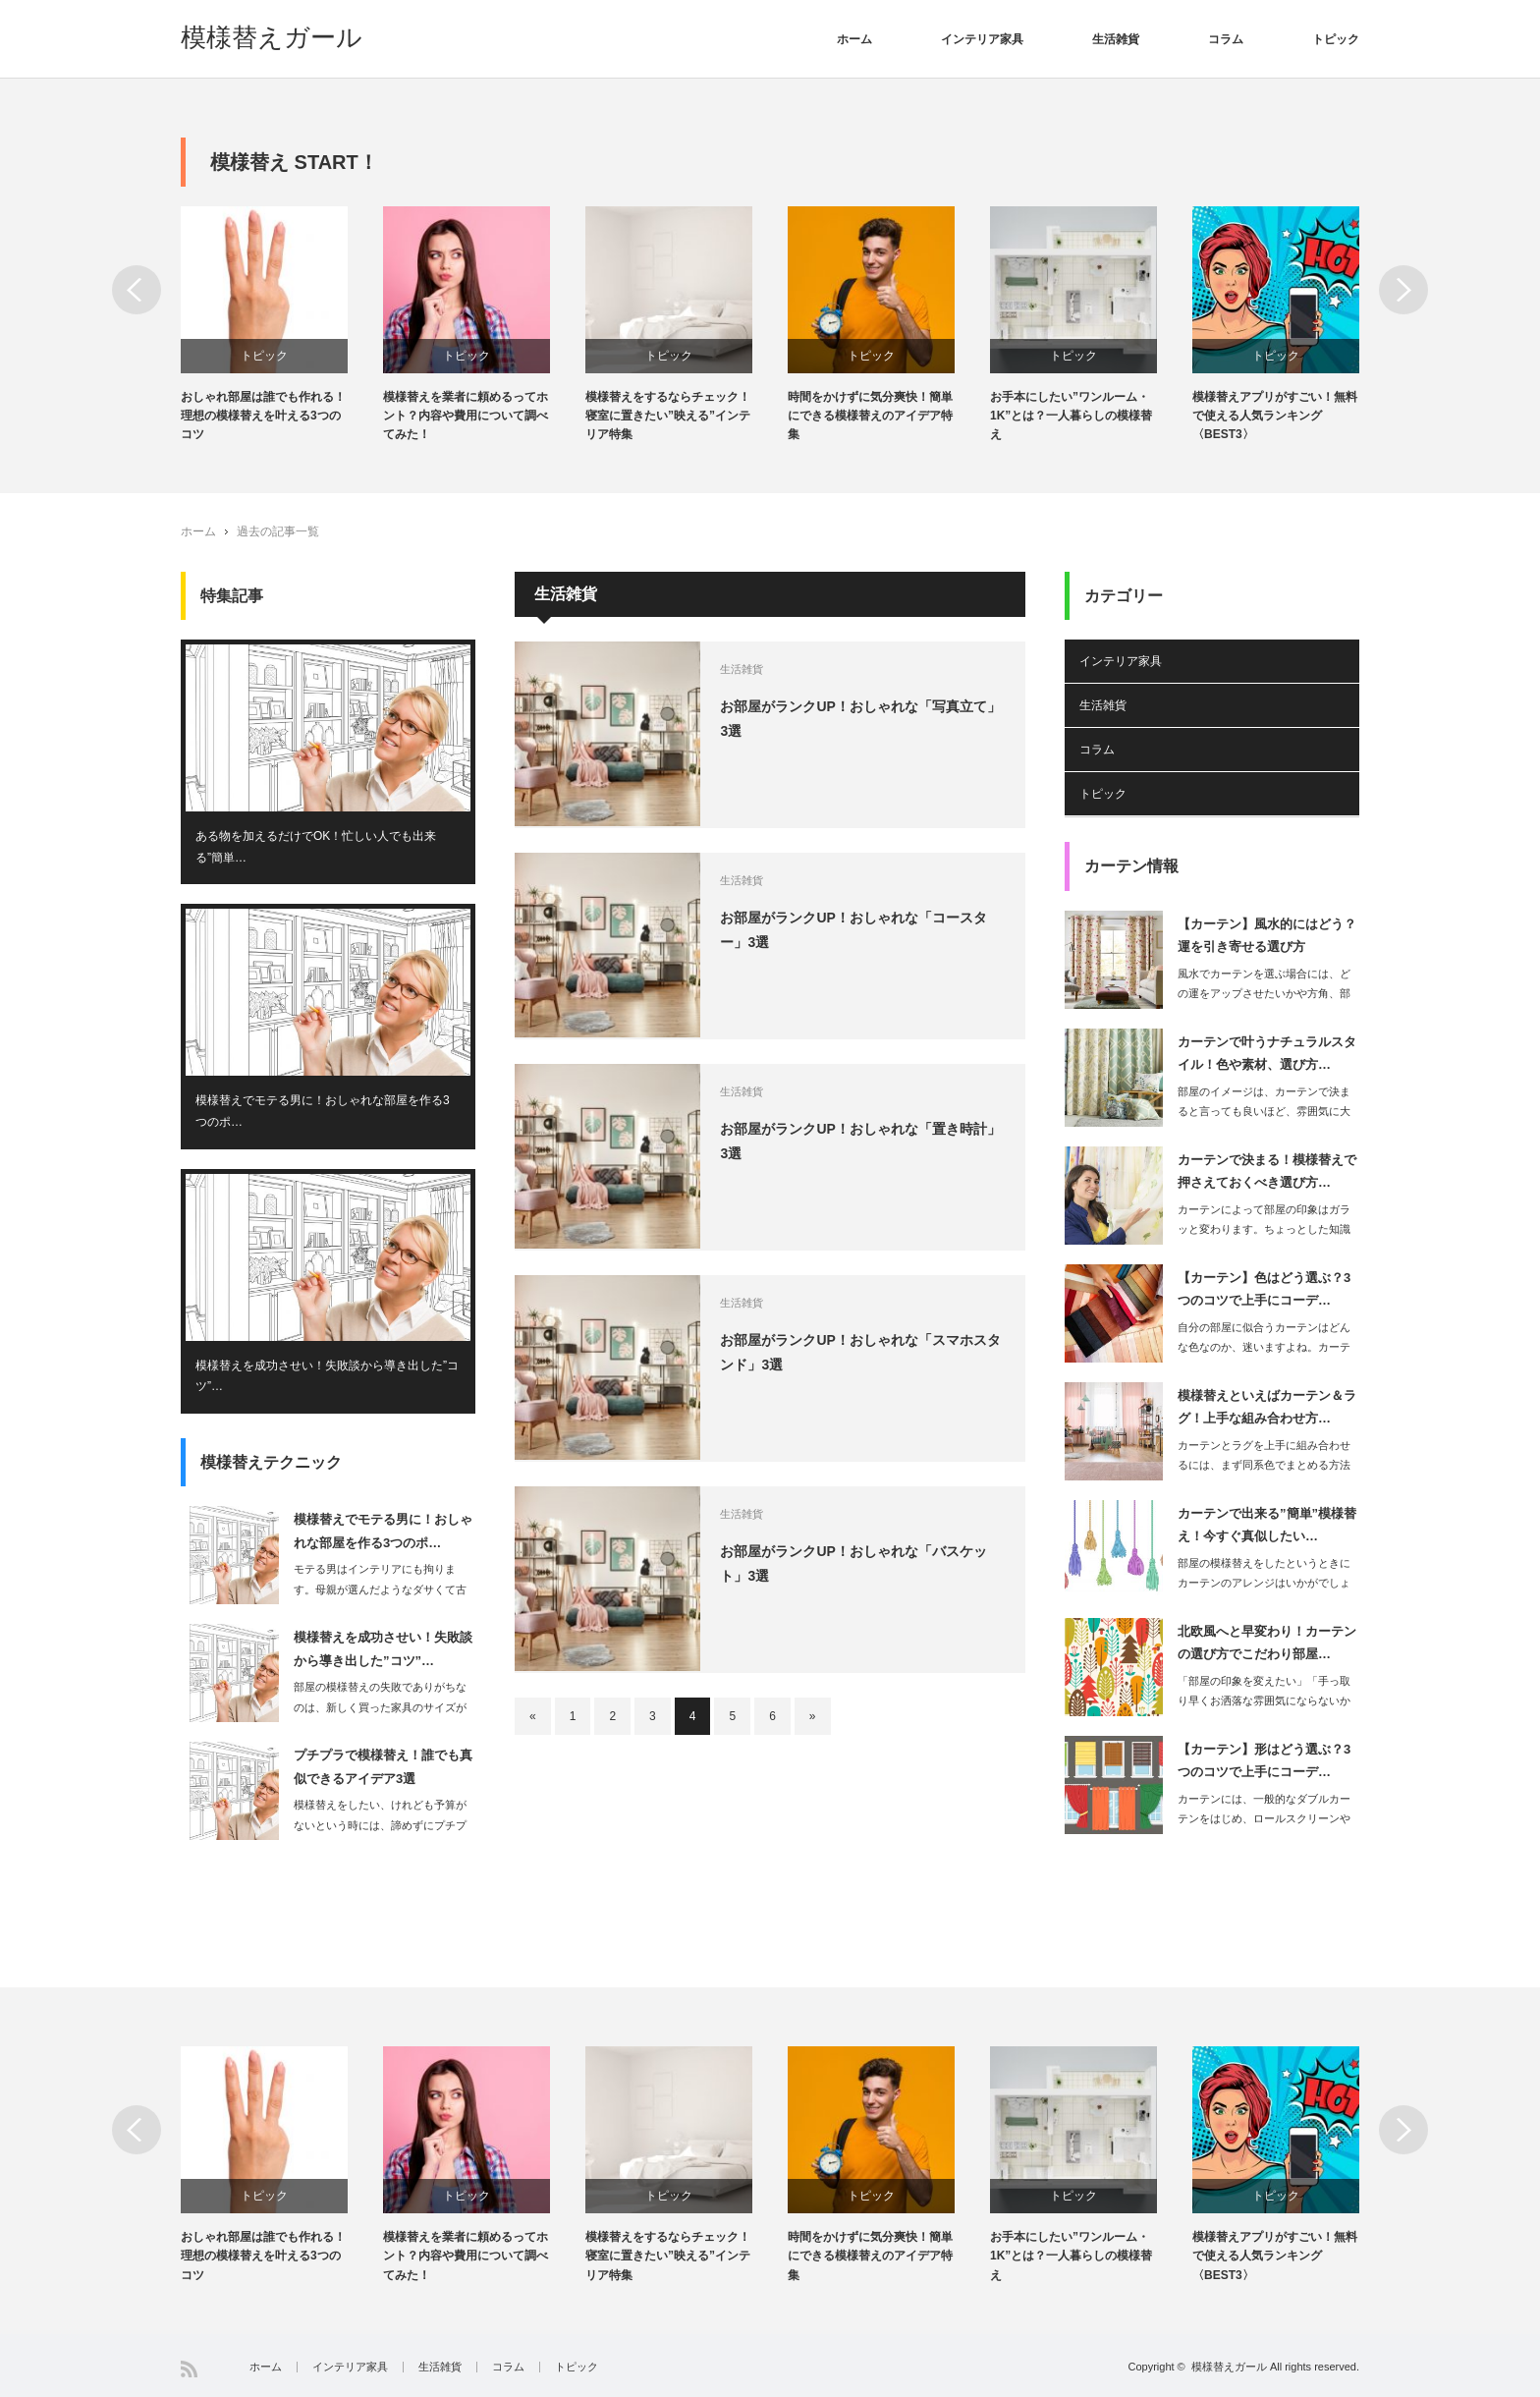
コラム (1225, 39)
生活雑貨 (1115, 39)
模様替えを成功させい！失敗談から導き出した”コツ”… (327, 1376)
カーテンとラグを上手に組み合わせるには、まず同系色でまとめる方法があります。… (1264, 1465)
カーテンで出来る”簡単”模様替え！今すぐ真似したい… (1267, 1524)
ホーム (854, 39)
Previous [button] (136, 289)
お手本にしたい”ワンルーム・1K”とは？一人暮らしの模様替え (1071, 415)
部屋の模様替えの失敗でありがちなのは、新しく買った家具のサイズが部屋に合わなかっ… (380, 1707)
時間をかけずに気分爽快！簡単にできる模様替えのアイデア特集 (870, 415)
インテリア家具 (982, 39)
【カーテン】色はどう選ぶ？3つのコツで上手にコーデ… (1264, 1289)
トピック (1335, 39)
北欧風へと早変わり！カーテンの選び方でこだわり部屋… (1267, 1642)
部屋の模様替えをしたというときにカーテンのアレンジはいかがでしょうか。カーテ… (1264, 1583)
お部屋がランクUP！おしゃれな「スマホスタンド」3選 (861, 1352)
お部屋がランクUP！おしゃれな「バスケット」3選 (854, 1563)
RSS (189, 2369)
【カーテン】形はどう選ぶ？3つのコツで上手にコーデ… (1264, 1760)
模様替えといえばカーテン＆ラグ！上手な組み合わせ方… (1267, 1406)
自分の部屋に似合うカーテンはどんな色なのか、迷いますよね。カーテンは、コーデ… (1264, 1347)
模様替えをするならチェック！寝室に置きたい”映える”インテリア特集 (667, 415)
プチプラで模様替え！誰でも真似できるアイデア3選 (383, 1767)
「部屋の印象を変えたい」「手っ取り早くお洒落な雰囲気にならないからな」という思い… (1264, 1701)
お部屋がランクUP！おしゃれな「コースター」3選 (854, 930)
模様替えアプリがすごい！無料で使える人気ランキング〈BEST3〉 (1274, 415)
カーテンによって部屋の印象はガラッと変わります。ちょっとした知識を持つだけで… (1264, 1229)
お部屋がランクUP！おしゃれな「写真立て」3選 (861, 718)
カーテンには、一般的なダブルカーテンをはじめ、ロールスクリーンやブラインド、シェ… (1264, 1819)
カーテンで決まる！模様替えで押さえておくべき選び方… (1267, 1171)
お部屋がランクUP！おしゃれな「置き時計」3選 (861, 1141)
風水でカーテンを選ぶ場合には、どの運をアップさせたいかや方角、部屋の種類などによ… (1264, 994)
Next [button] (1403, 289)
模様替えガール (271, 37)
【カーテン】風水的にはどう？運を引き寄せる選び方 (1267, 935)
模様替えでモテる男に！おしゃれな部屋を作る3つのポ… (322, 1112)
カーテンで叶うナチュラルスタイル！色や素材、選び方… (1267, 1053)
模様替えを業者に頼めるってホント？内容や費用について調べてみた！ (465, 415)
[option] (282, 325)
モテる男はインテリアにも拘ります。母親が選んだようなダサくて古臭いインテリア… (380, 1589)
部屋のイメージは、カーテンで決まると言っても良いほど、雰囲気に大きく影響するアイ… (1264, 1112)
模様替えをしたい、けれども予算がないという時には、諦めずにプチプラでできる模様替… (380, 1825)
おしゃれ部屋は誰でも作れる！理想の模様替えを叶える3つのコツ (263, 415)
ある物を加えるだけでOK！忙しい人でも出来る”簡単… (315, 846)
